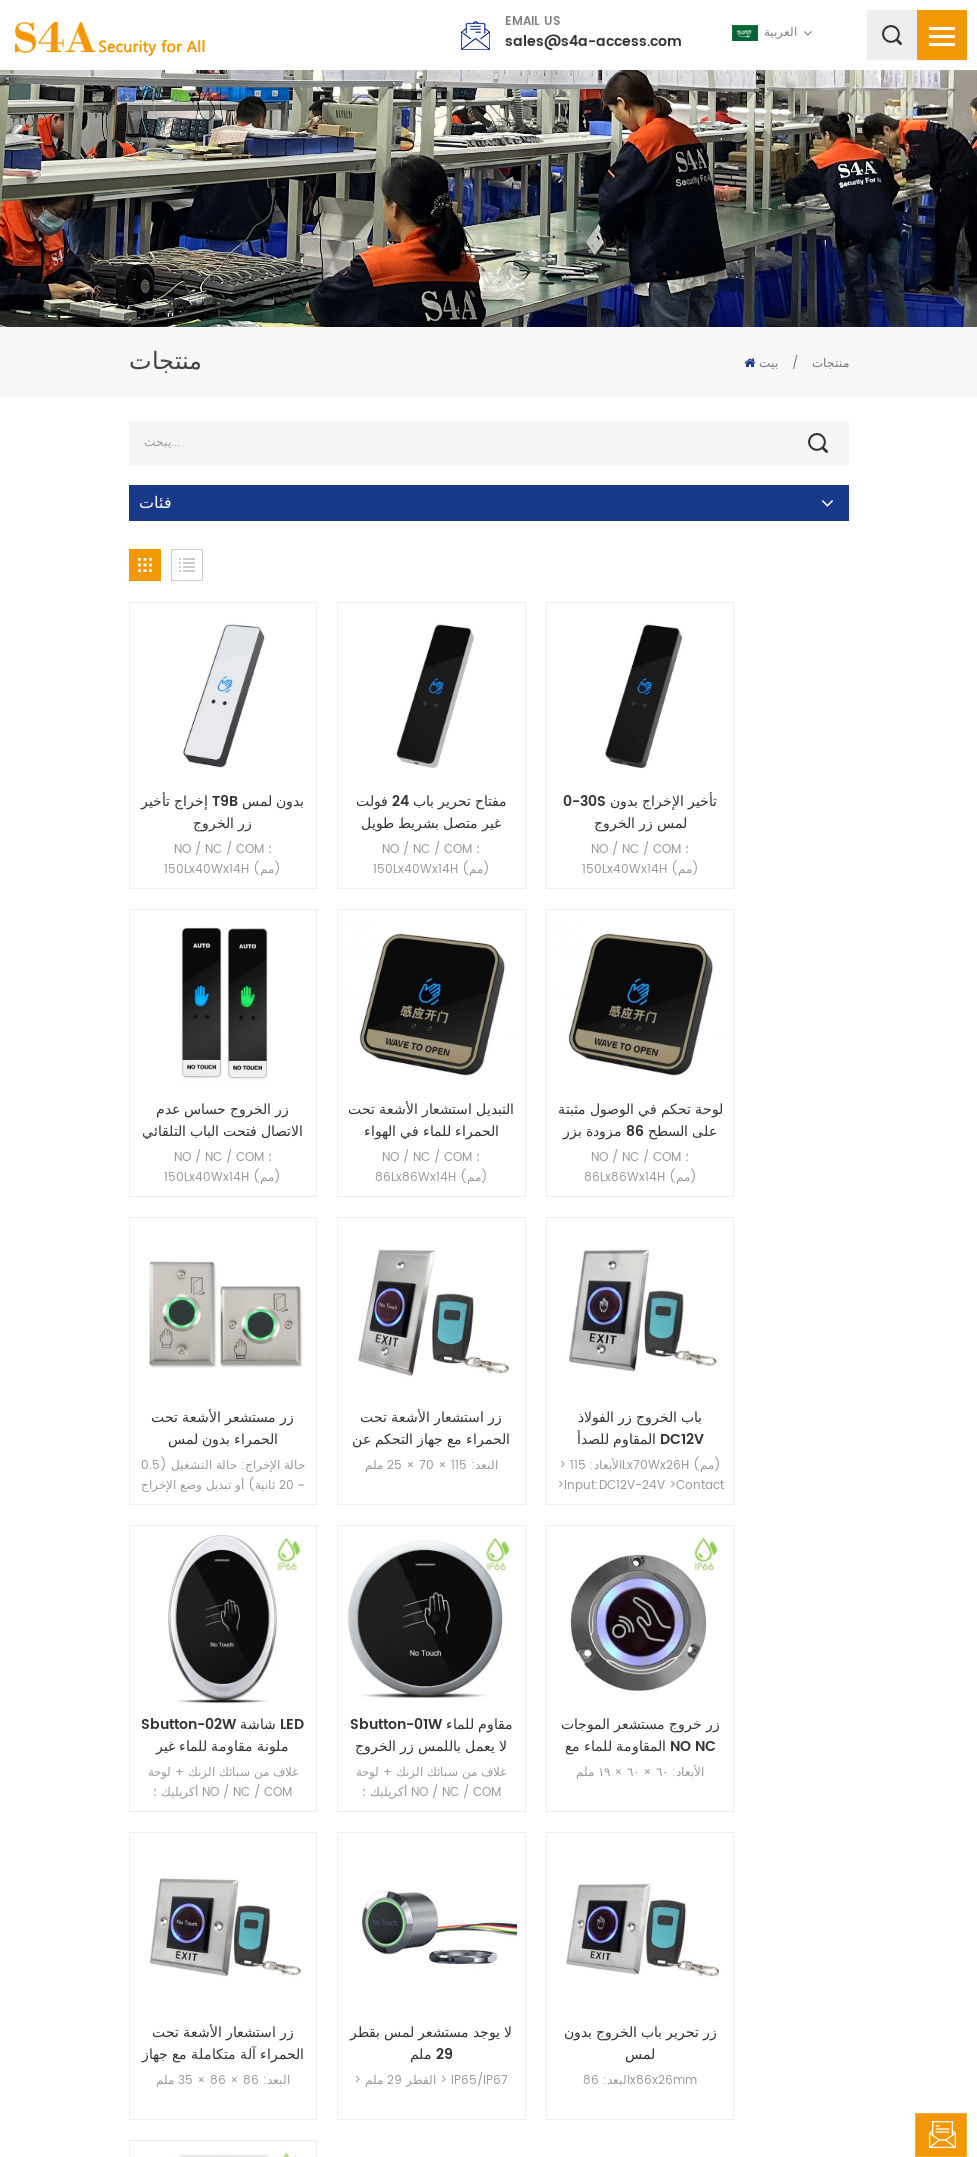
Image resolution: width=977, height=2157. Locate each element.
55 (681, 1777)
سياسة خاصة (700, 2101)
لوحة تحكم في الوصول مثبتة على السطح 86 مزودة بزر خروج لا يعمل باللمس (396, 1074)
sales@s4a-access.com (593, 41)
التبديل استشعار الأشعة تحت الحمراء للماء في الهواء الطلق (211, 1074)
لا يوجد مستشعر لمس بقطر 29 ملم (396, 1642)
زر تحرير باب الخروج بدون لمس (581, 1642)
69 (773, 1777)
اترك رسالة (941, 2135)
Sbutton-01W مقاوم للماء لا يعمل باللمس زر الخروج (581, 1358)
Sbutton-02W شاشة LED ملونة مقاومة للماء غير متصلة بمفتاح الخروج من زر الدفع (396, 1358)
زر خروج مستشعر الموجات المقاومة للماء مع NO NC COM (766, 1358)
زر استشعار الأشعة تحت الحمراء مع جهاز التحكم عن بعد (766, 1074)
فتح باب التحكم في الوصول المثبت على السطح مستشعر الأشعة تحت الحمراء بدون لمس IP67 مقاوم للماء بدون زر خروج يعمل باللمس (766, 1642)
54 (632, 1777)
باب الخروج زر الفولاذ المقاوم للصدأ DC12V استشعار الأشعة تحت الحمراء (211, 1358)
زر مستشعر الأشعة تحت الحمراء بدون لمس (581, 1074)
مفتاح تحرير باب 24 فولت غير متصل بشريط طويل (396, 790)
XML (636, 2101)
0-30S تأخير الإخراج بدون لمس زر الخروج (581, 790)
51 (487, 1777)
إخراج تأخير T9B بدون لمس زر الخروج (211, 790)
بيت (761, 363)
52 (534, 1777)
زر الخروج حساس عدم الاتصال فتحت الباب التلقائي (766, 790)
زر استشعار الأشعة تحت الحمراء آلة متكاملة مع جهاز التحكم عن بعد (211, 1642)
